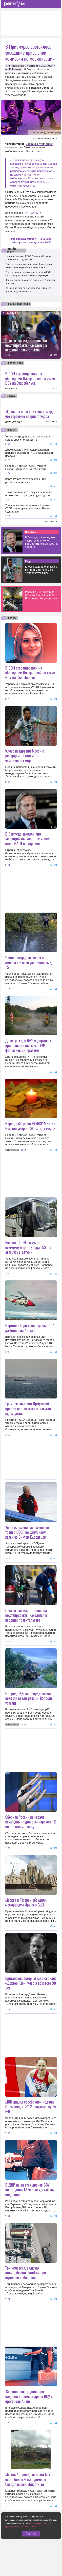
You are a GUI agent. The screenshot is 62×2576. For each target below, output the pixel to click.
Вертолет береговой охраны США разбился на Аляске (25, 480)
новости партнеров (18, 304)
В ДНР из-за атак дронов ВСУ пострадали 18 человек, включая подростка (29, 2189)
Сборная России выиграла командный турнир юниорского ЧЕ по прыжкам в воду (30, 1821)
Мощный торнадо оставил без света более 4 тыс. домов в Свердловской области (27, 2479)
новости (11, 430)
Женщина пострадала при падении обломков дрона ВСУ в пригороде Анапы (29, 2396)
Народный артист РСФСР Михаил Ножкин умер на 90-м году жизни (25, 467)
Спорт (28, 561)
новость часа (15, 363)
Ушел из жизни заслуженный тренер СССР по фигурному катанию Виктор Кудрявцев (28, 508)
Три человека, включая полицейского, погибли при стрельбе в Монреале (25, 2272)
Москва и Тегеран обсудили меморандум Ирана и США (26, 1902)
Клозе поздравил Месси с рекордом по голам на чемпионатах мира (41, 570)
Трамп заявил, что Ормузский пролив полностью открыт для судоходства (28, 494)
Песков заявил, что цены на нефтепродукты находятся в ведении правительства (26, 345)
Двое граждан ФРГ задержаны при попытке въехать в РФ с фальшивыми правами (29, 453)
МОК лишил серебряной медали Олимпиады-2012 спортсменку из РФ (30, 2106)
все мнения (51, 422)
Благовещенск (15, 65)
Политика (30, 532)
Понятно (31, 2533)
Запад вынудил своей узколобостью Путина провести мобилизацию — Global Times (29, 147)
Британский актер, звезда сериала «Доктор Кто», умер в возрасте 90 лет (31, 1983)
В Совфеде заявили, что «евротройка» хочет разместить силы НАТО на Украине (41, 542)
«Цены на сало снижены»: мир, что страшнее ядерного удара (29, 413)
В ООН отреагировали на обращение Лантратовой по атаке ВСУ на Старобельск (30, 378)
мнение (11, 396)
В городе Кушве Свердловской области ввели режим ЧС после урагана (29, 1698)
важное (11, 313)
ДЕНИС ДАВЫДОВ (13, 422)
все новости (11, 388)
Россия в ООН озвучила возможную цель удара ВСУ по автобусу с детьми (41, 595)
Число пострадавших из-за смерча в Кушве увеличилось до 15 (28, 438)
